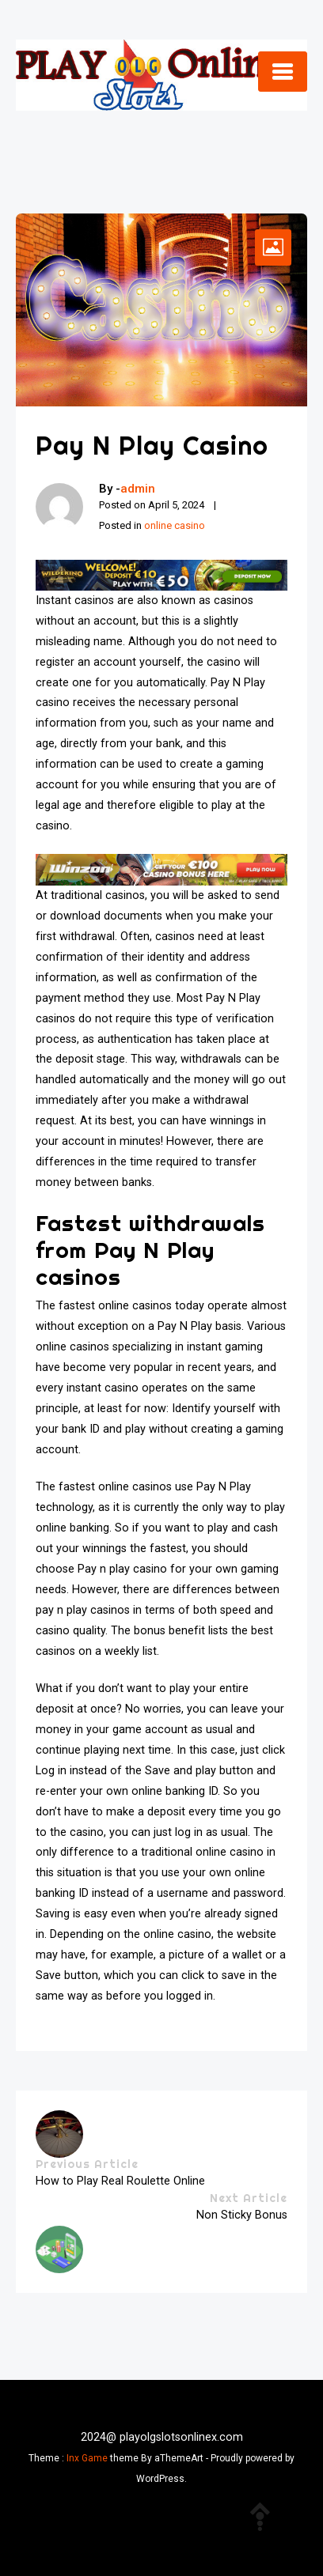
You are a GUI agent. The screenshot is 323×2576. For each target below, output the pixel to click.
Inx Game (87, 2458)
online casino (174, 525)
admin (137, 489)
